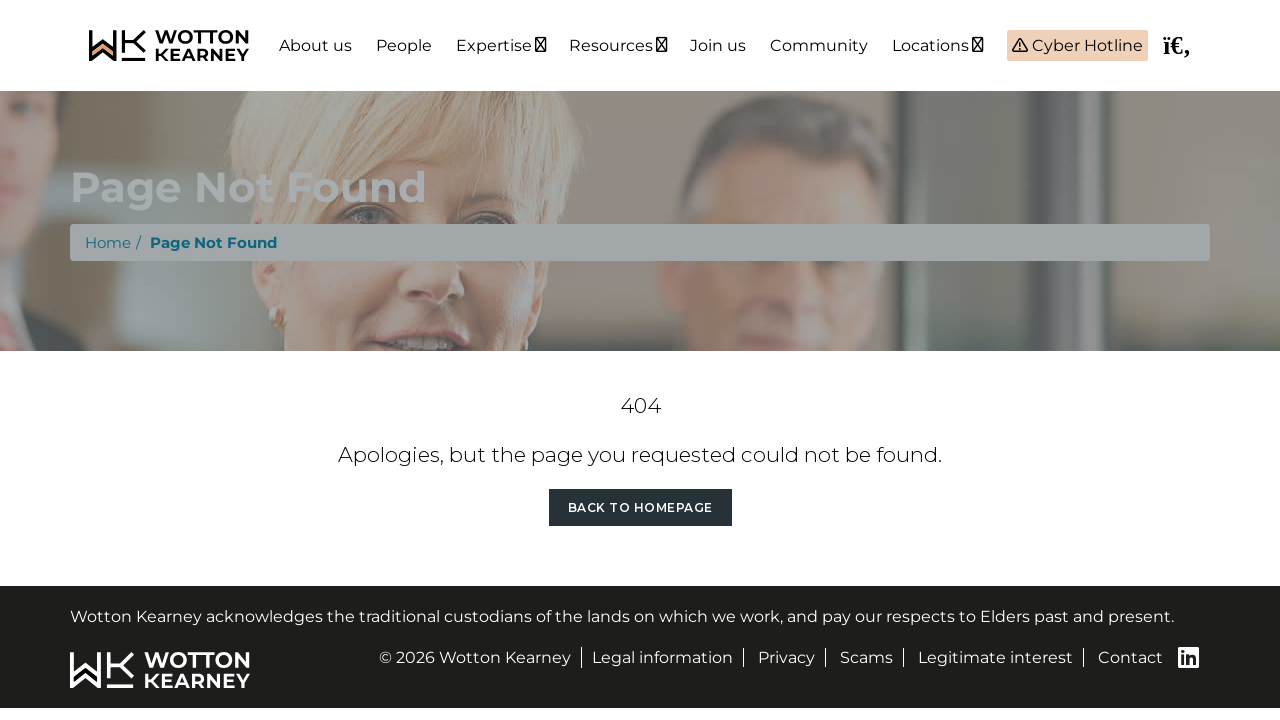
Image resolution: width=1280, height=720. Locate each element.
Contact (1130, 657)
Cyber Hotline (1085, 45)
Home (108, 242)
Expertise (494, 45)
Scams (866, 657)
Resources (611, 45)
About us (315, 45)
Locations (930, 45)
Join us (718, 45)
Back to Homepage (640, 507)
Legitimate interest (995, 657)
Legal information (662, 657)
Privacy (786, 657)
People (404, 45)
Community (819, 45)
